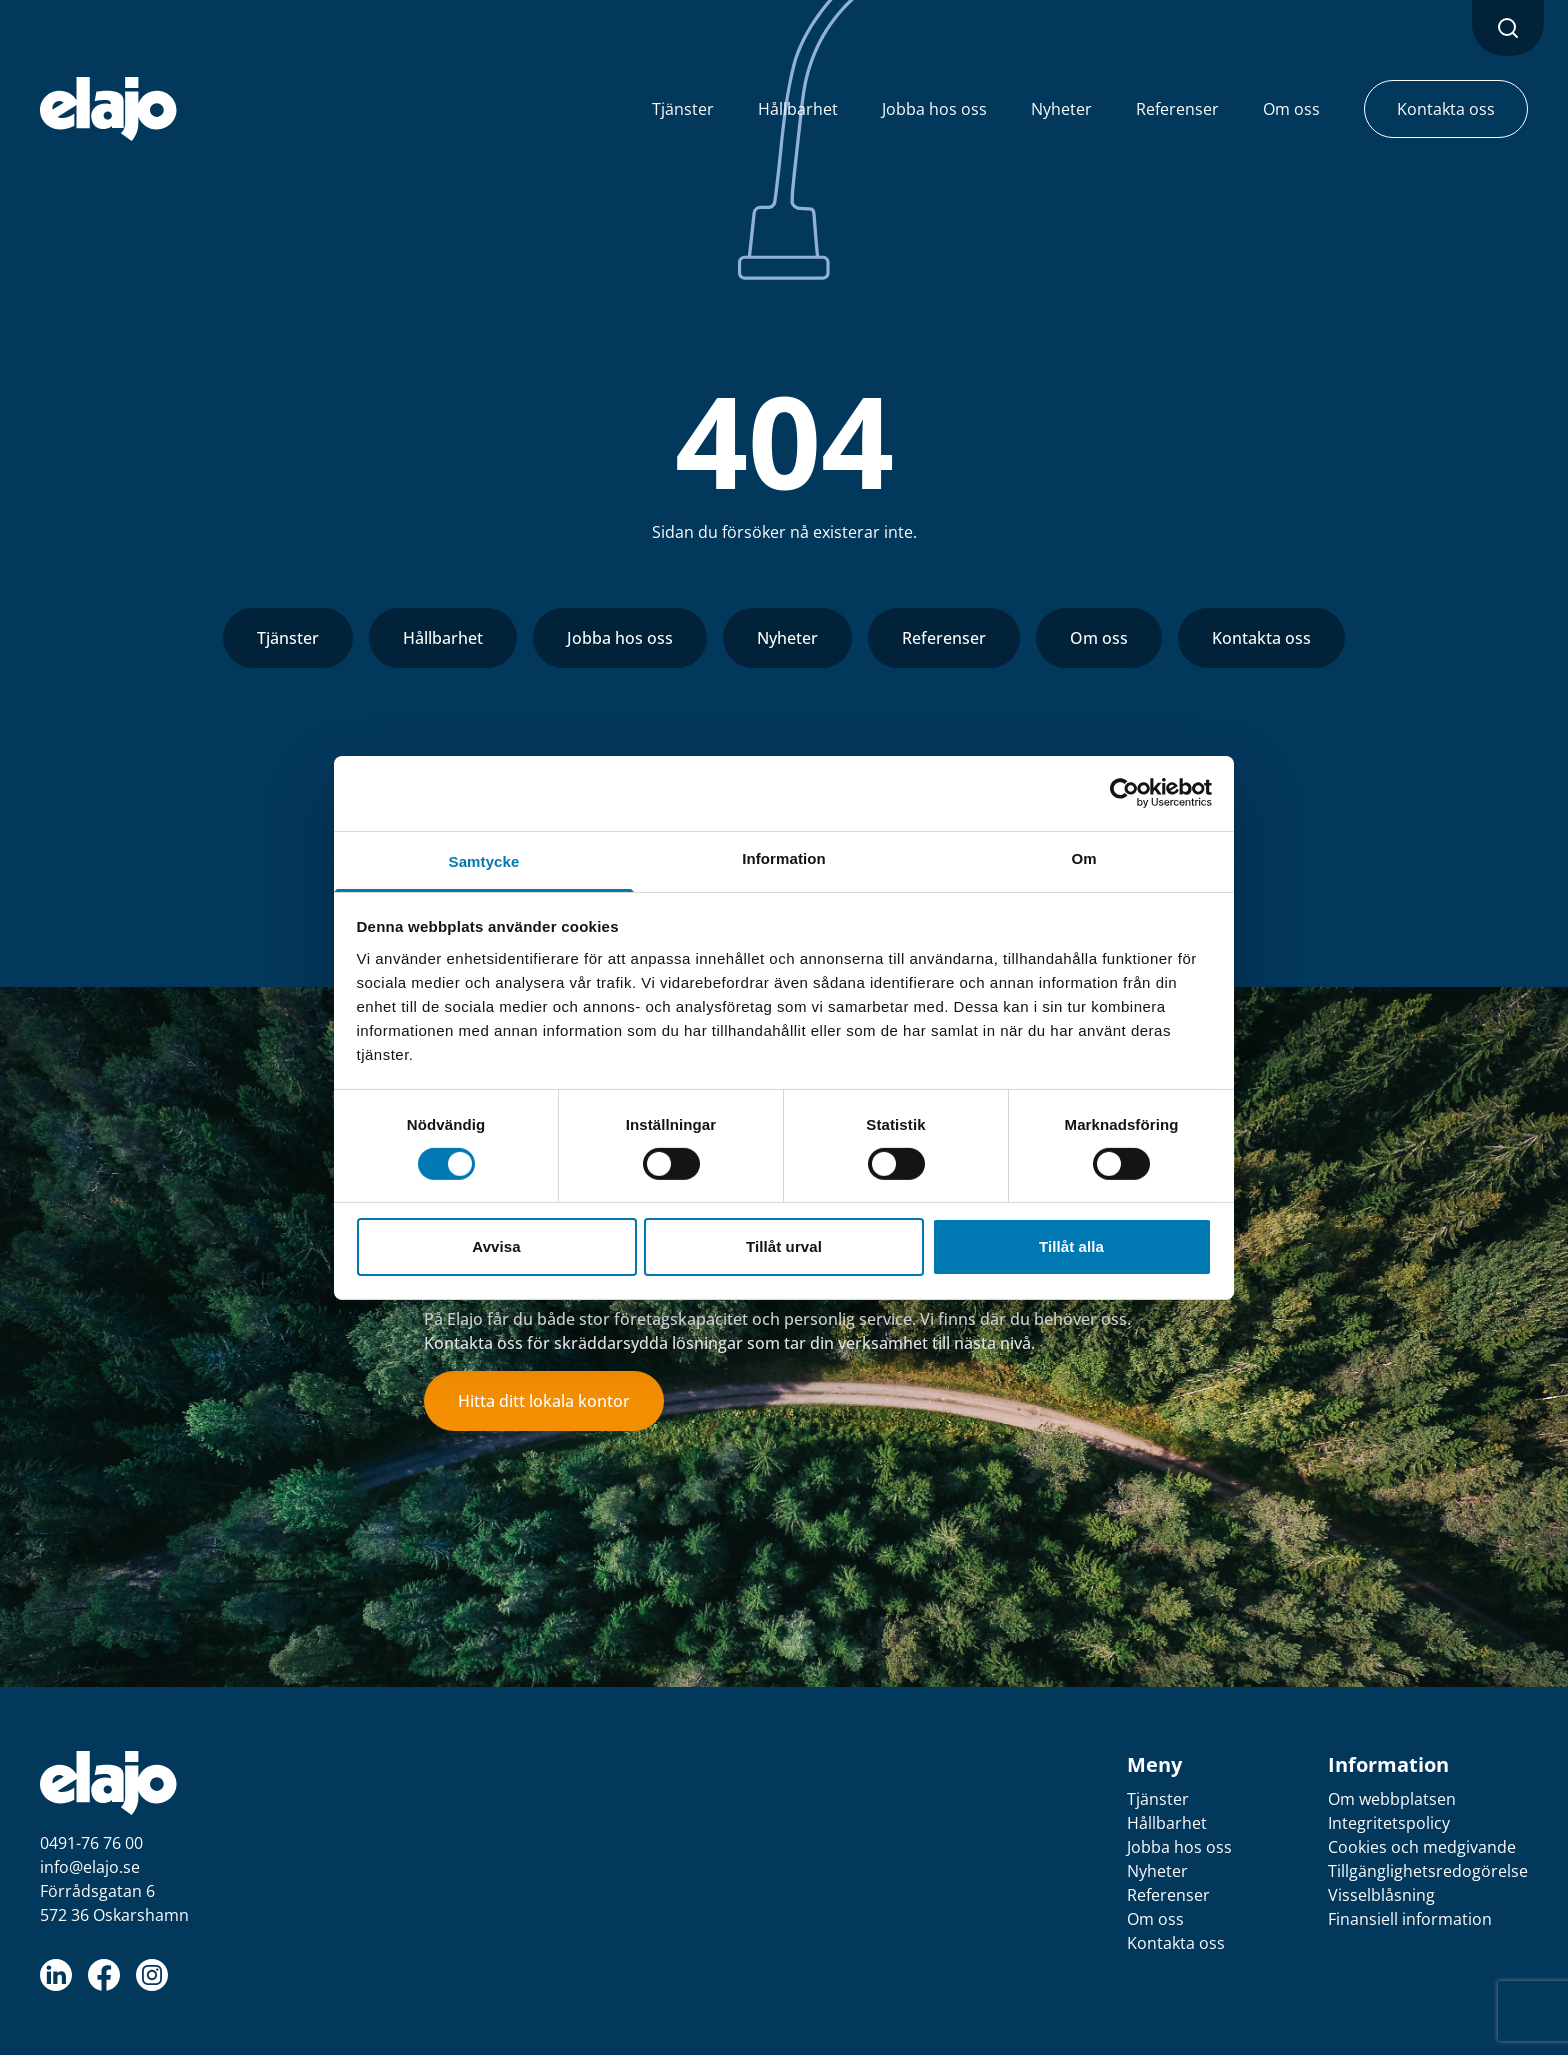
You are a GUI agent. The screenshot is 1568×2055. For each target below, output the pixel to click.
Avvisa (496, 1246)
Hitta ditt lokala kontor (544, 1401)
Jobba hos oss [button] (934, 109)
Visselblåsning (1381, 1895)
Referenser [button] (1177, 109)
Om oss (1099, 638)
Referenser (944, 638)
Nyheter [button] (1061, 109)
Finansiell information (1410, 1919)
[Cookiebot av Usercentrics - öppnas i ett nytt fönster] (1124, 793)
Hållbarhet (443, 638)
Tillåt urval (784, 1246)
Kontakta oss (1261, 638)
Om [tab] (1083, 857)
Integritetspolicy (1389, 1823)
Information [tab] (784, 857)
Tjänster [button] (683, 109)
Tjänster (288, 638)
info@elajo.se (90, 1867)
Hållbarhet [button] (798, 109)
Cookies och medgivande (1422, 1847)
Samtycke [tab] (484, 860)
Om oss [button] (1291, 109)
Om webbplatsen (1392, 1799)
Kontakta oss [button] (1446, 109)
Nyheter (787, 638)
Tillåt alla (1071, 1246)
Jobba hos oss (620, 638)
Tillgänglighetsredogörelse (1428, 1871)
